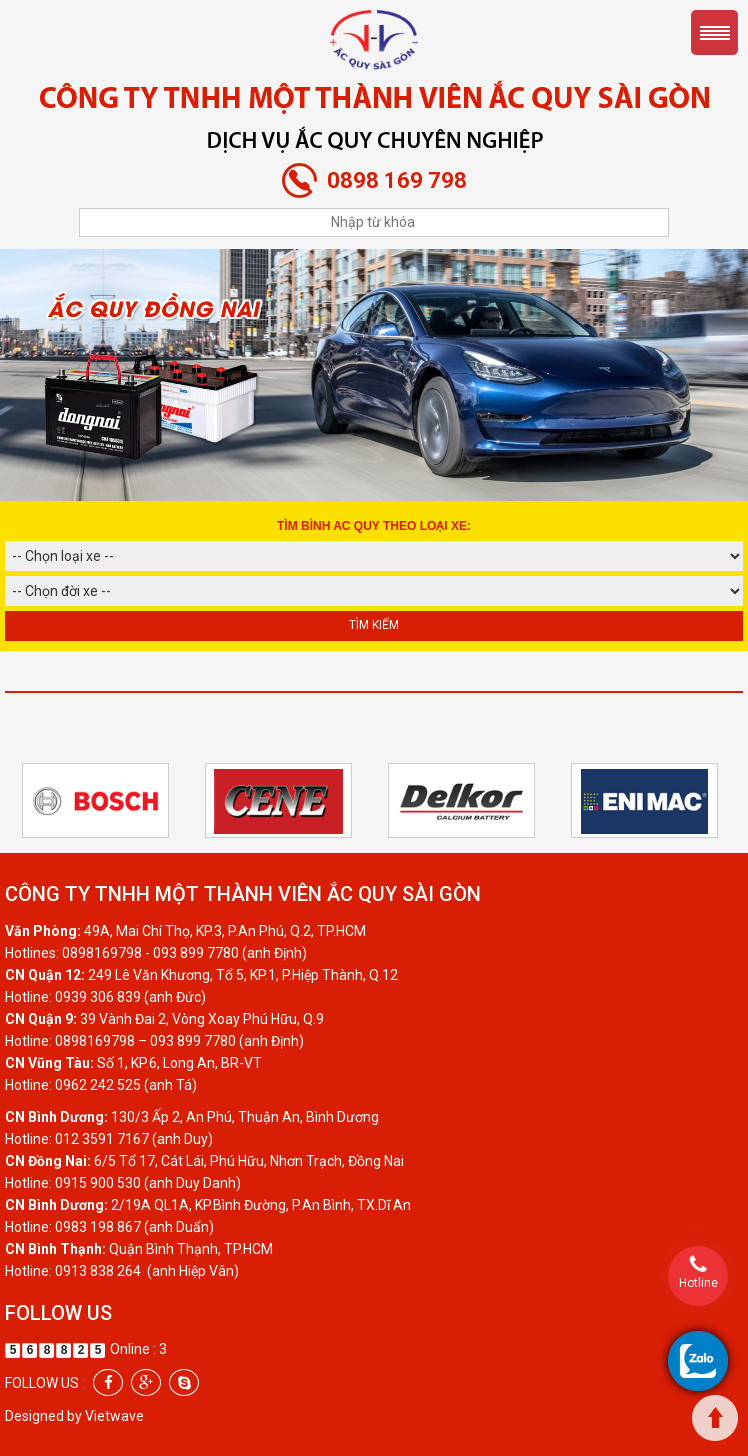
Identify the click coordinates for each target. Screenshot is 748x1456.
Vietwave (114, 1416)
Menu (714, 32)
